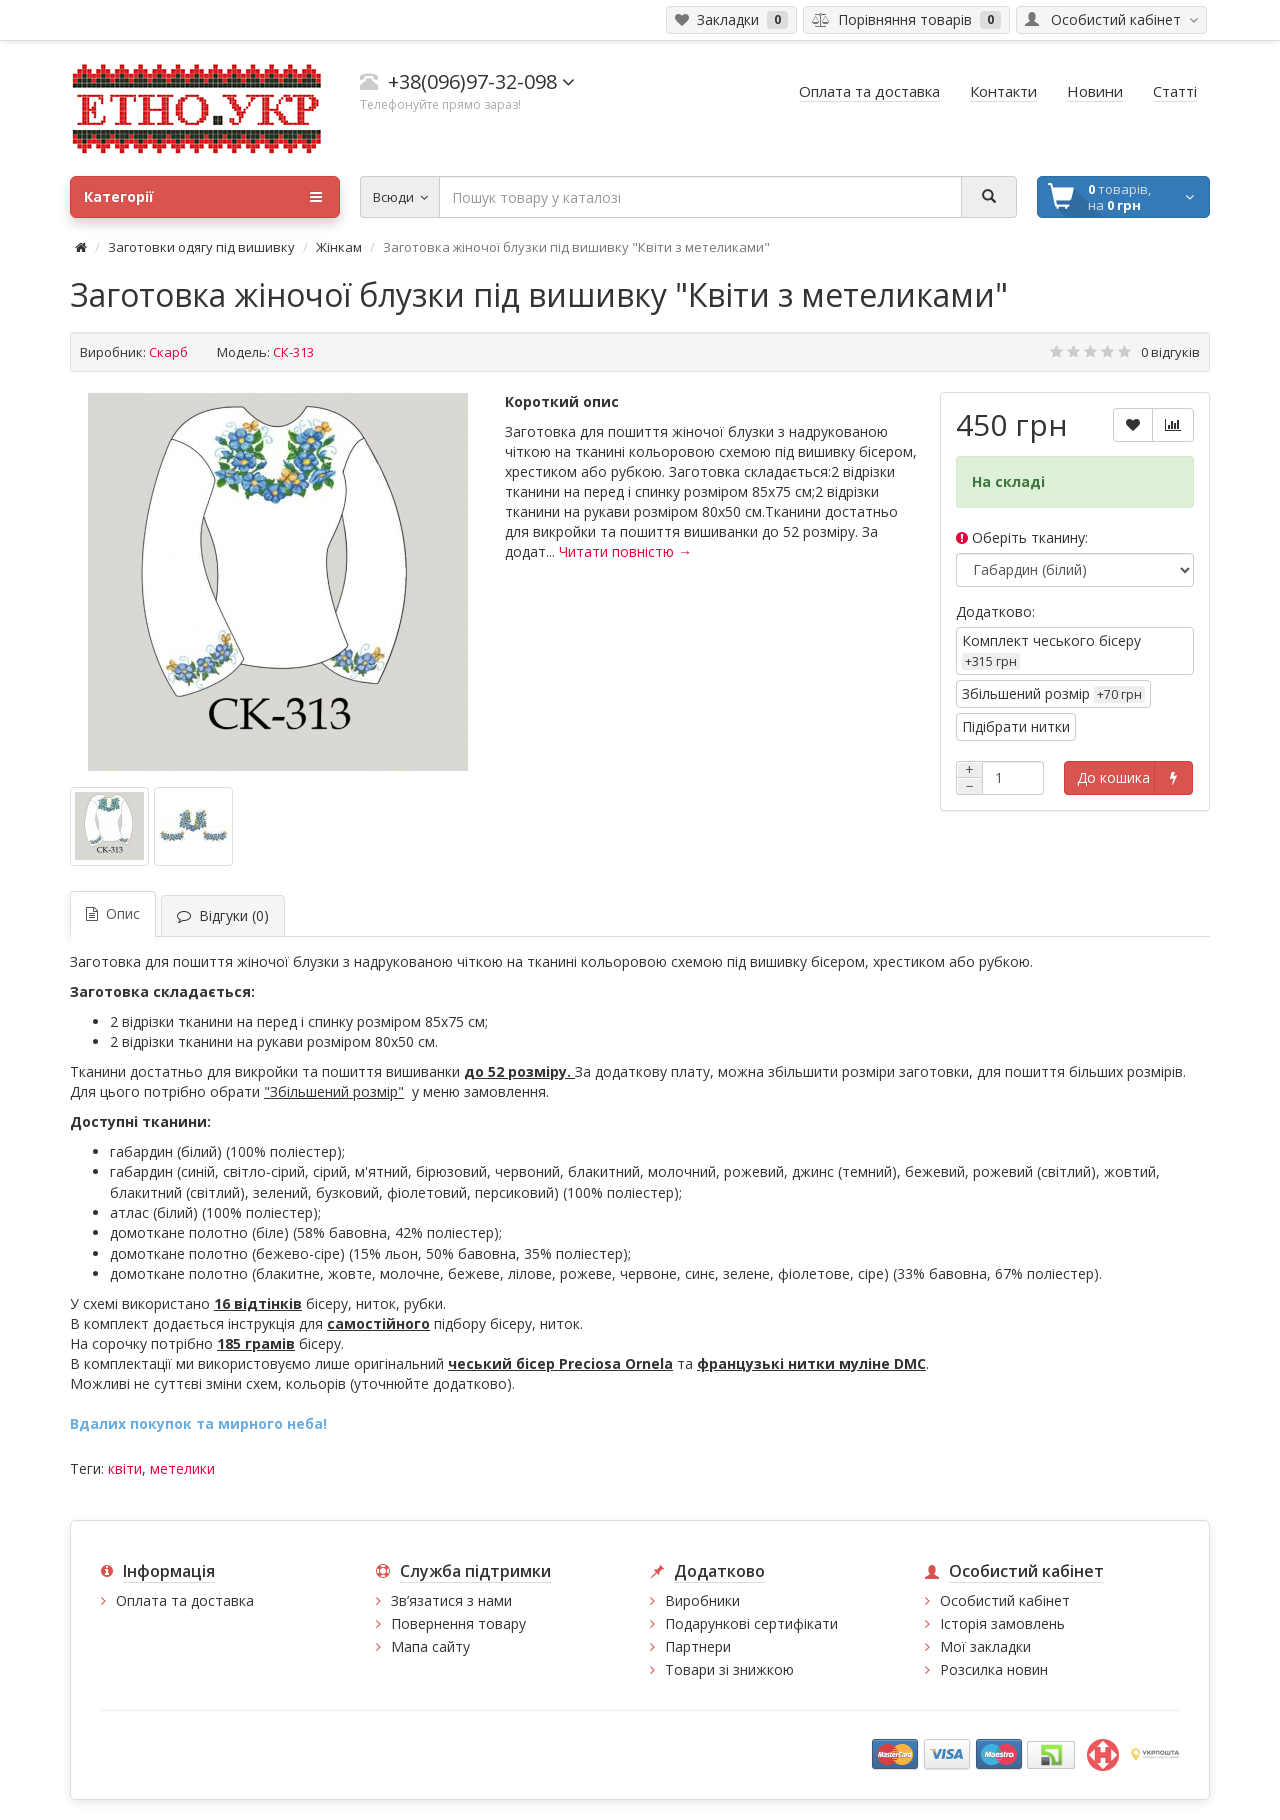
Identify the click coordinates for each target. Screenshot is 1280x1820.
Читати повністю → (625, 551)
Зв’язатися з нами (451, 1600)
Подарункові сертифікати (751, 1623)
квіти (125, 1468)
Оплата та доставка (185, 1600)
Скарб (168, 352)
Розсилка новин (994, 1669)
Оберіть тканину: (1022, 537)
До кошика (1113, 777)
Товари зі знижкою (729, 1669)
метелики (182, 1468)
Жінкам (339, 247)
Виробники (702, 1600)
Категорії (203, 197)
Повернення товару (458, 1623)
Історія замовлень (1002, 1623)
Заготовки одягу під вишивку (201, 247)
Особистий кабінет (1005, 1600)
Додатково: (995, 611)
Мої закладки (985, 1646)
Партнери (698, 1646)
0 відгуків (1170, 352)
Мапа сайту (430, 1646)
